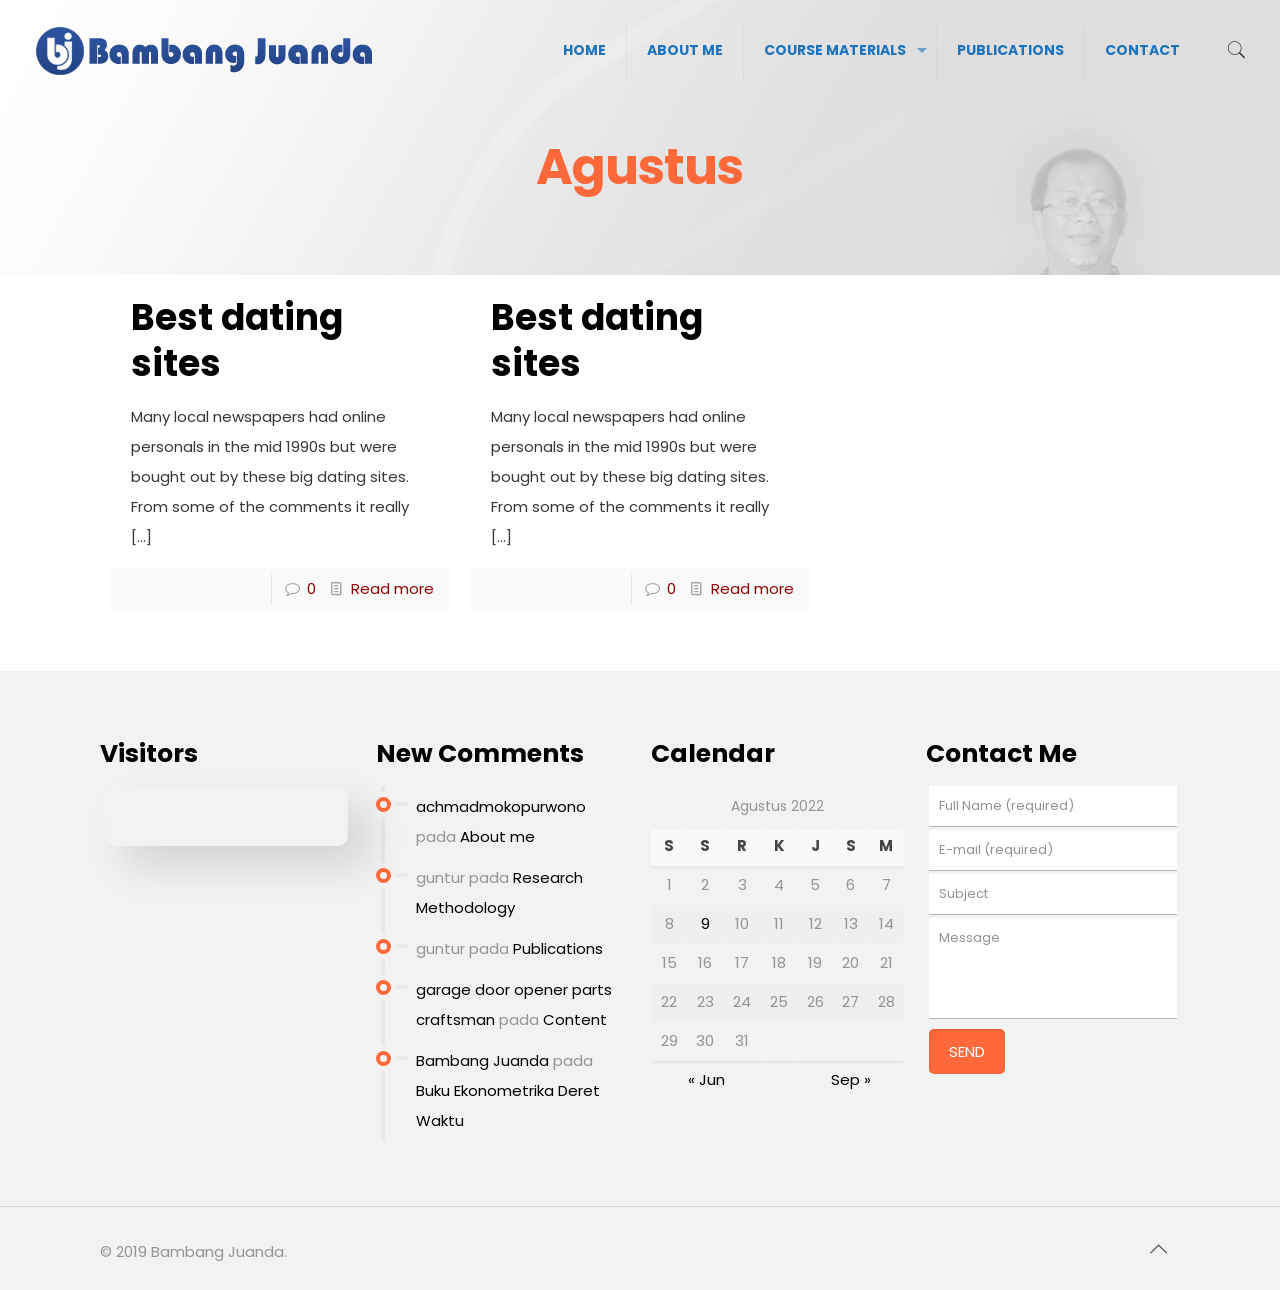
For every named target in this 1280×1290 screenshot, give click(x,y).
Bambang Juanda (482, 1060)
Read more (392, 588)
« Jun (706, 1079)
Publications (558, 948)
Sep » (851, 1079)
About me (497, 836)
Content (575, 1019)
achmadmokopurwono (501, 806)
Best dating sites (237, 340)
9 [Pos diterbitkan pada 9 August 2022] (705, 923)
